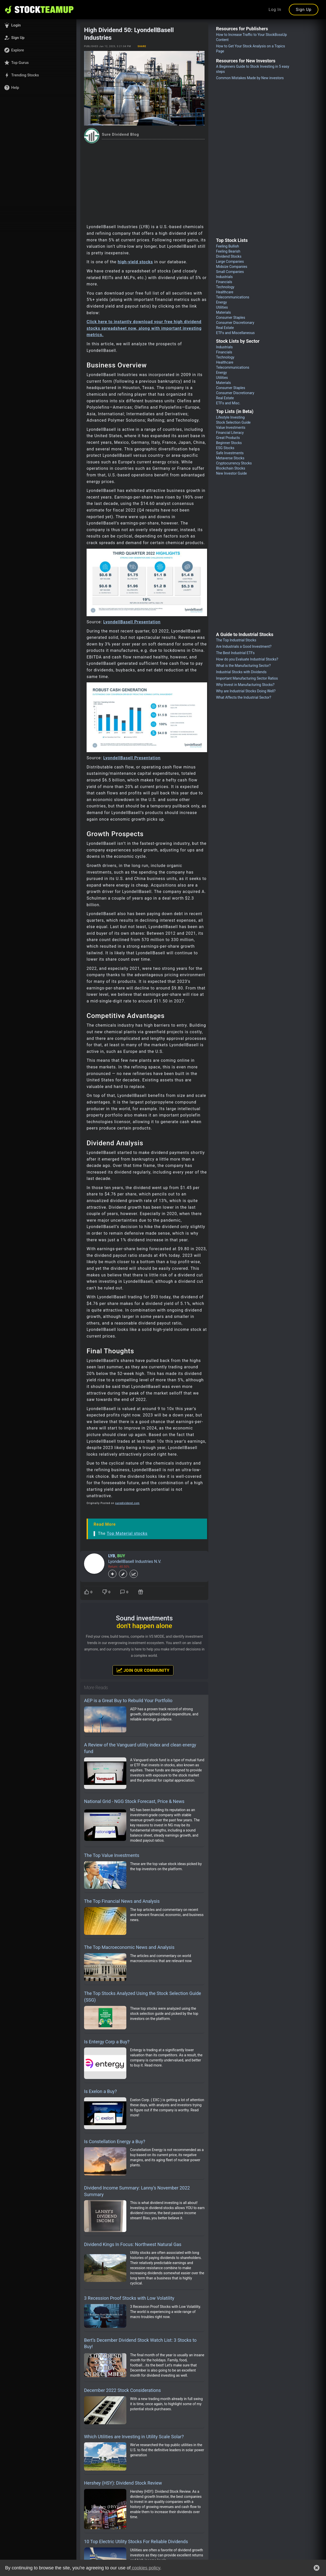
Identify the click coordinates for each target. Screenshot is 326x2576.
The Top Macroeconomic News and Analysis (129, 1947)
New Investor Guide (231, 473)
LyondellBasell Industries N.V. (134, 1561)
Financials (224, 282)
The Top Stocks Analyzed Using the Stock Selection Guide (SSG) (142, 1997)
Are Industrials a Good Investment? (243, 646)
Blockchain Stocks (230, 468)
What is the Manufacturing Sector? (243, 666)
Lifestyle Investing (230, 417)
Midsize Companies (231, 267)
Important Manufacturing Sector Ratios (247, 678)
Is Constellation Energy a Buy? (114, 2141)
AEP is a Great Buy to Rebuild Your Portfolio (128, 1700)
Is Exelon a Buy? (100, 2091)
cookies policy (145, 2567)
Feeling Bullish (227, 246)
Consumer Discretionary (235, 323)
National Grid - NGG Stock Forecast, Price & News (134, 1801)
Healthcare (224, 292)
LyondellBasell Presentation (131, 621)
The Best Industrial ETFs (235, 653)
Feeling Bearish (228, 251)
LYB (111, 1555)
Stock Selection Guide (233, 422)
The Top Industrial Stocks (236, 640)
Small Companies (230, 272)
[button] (38, 25)
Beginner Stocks (229, 443)
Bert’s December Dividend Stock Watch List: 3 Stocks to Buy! (140, 2343)
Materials (223, 312)
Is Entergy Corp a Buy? (106, 2041)
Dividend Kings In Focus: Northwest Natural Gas (132, 2244)
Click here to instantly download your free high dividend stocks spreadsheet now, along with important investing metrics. (144, 328)
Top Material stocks (127, 1533)
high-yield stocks (135, 261)
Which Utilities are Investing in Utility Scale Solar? (134, 2436)
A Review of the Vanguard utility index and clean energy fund (140, 1748)
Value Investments (230, 427)
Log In (275, 9)
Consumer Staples (230, 317)
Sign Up (303, 9)
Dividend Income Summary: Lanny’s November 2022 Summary (137, 2191)
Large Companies (230, 261)
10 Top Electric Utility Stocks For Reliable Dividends (136, 2541)
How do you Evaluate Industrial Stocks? (247, 659)
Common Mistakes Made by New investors (250, 78)
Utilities (222, 307)
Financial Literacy (229, 433)
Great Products (228, 438)
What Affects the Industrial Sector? (243, 697)
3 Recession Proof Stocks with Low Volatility (129, 2298)
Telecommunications (232, 297)
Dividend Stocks (228, 256)
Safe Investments (229, 453)
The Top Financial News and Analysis (122, 1901)
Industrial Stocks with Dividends (241, 672)
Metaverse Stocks (230, 458)
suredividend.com (127, 1503)
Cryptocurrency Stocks (234, 463)
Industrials (224, 277)
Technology (225, 287)
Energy (221, 302)
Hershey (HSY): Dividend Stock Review (123, 2483)
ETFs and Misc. (228, 403)
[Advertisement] (144, 181)
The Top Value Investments (111, 1855)
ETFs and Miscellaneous (235, 333)
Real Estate (225, 328)
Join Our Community (143, 1670)
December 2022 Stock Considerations (122, 2390)
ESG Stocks (225, 448)
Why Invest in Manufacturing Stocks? (245, 685)
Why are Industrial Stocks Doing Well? (246, 691)
